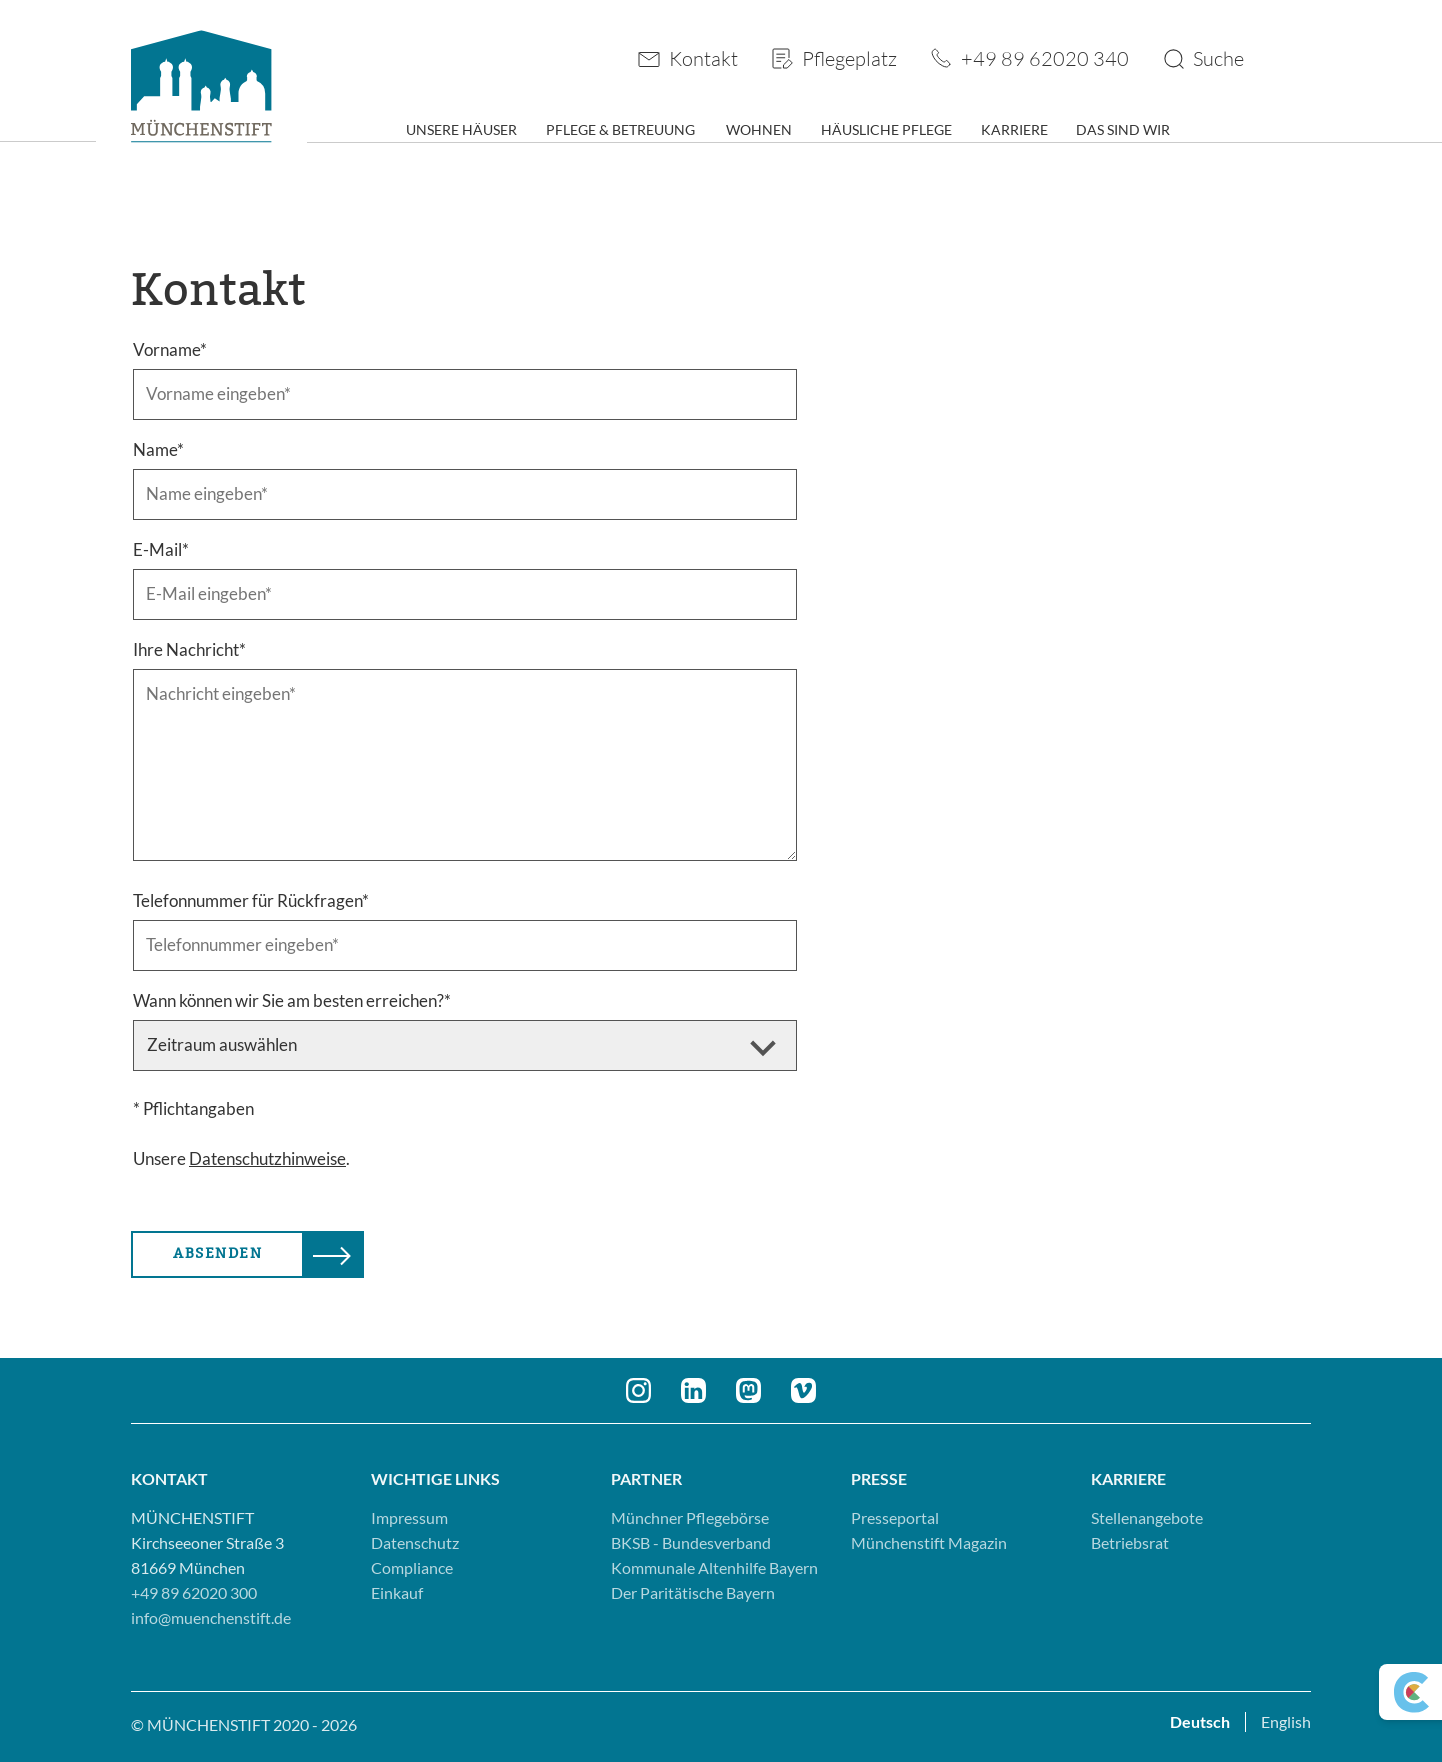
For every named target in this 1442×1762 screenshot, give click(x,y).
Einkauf (397, 1592)
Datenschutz (415, 1542)
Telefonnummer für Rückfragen (251, 900)
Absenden (217, 1253)
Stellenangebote (1147, 1517)
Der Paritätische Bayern (693, 1592)
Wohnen (759, 129)
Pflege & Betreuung (620, 129)
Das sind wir (1123, 129)
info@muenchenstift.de (211, 1617)
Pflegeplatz (849, 58)
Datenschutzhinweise (267, 1158)
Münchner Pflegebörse (690, 1517)
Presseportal (895, 1517)
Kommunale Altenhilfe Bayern (714, 1567)
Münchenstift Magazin (929, 1542)
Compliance (412, 1567)
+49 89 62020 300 (194, 1592)
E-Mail (161, 549)
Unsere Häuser (461, 129)
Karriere (1014, 129)
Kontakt (703, 58)
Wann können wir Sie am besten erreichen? (292, 1000)
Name (158, 449)
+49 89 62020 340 (1045, 58)
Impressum (409, 1517)
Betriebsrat (1130, 1542)
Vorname (170, 349)
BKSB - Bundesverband (691, 1542)
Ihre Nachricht (189, 649)
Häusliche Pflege (886, 129)
